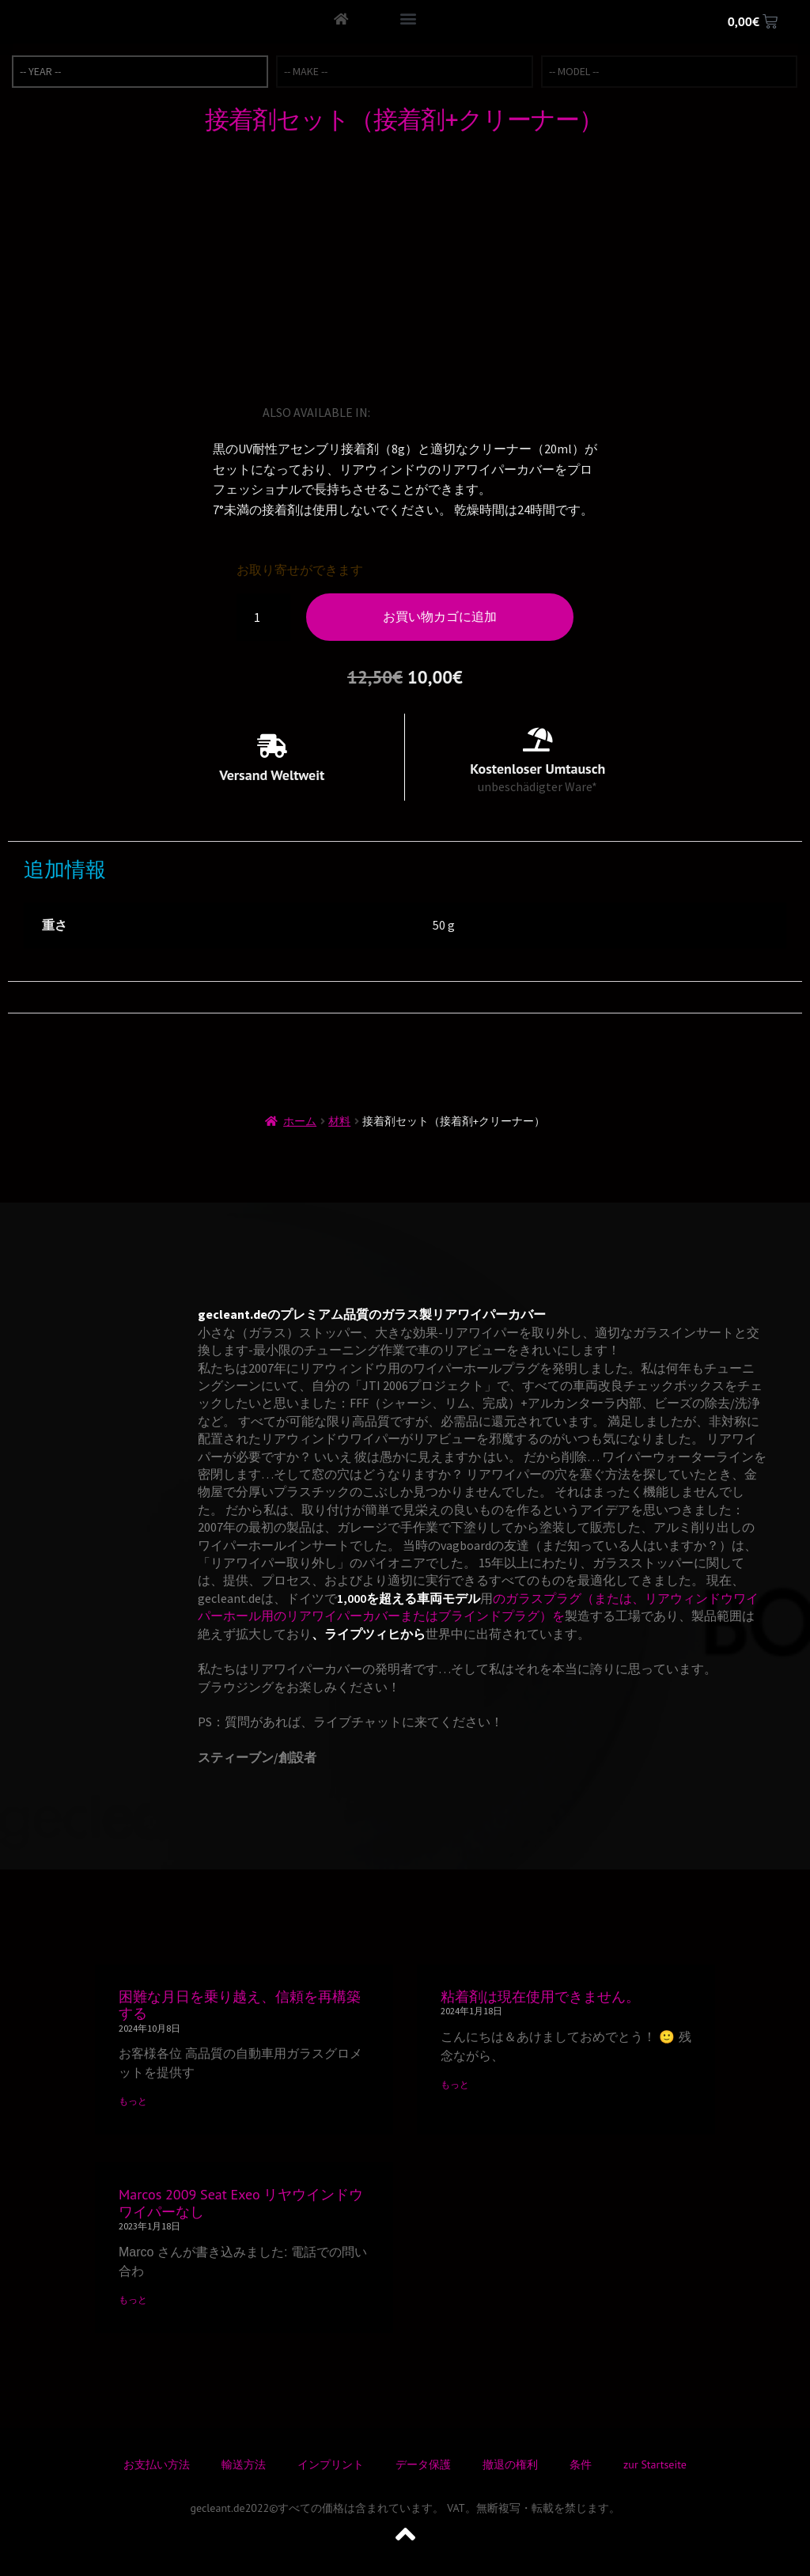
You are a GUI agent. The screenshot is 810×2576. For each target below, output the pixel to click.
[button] (408, 18)
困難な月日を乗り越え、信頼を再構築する (240, 2005)
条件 (581, 2464)
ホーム (299, 1121)
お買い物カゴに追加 (440, 616)
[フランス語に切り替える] (429, 412)
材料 (339, 1121)
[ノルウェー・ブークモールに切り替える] (496, 412)
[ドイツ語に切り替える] (407, 412)
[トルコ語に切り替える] (518, 412)
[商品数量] (263, 617)
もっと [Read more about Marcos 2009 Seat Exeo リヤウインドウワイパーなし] (133, 2299)
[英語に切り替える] (385, 412)
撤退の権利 (510, 2464)
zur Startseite (655, 2464)
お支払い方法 (156, 2464)
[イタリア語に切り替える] (452, 412)
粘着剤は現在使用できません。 (540, 1996)
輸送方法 (243, 2464)
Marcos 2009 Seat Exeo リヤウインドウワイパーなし (241, 2203)
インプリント (330, 2464)
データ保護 (423, 2464)
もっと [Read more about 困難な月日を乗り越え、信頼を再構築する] (133, 2101)
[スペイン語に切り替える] (474, 412)
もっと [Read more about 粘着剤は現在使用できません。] (455, 2084)
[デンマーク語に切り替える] (540, 412)
